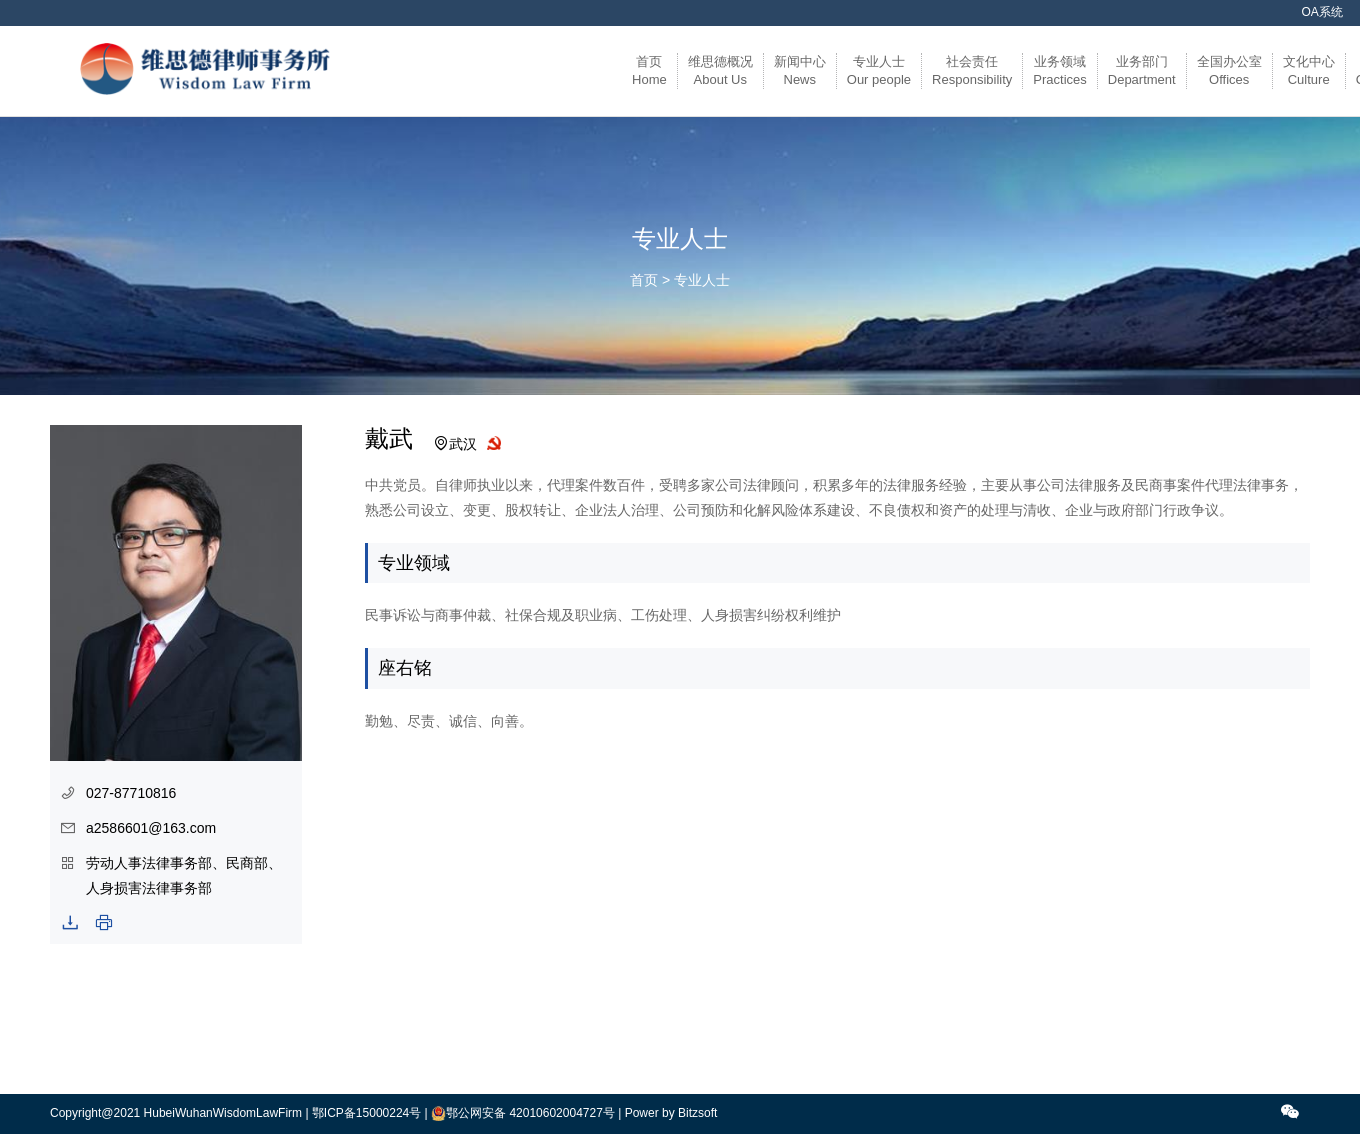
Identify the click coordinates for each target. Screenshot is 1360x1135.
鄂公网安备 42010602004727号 (530, 1113)
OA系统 (1322, 12)
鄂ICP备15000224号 (366, 1113)
